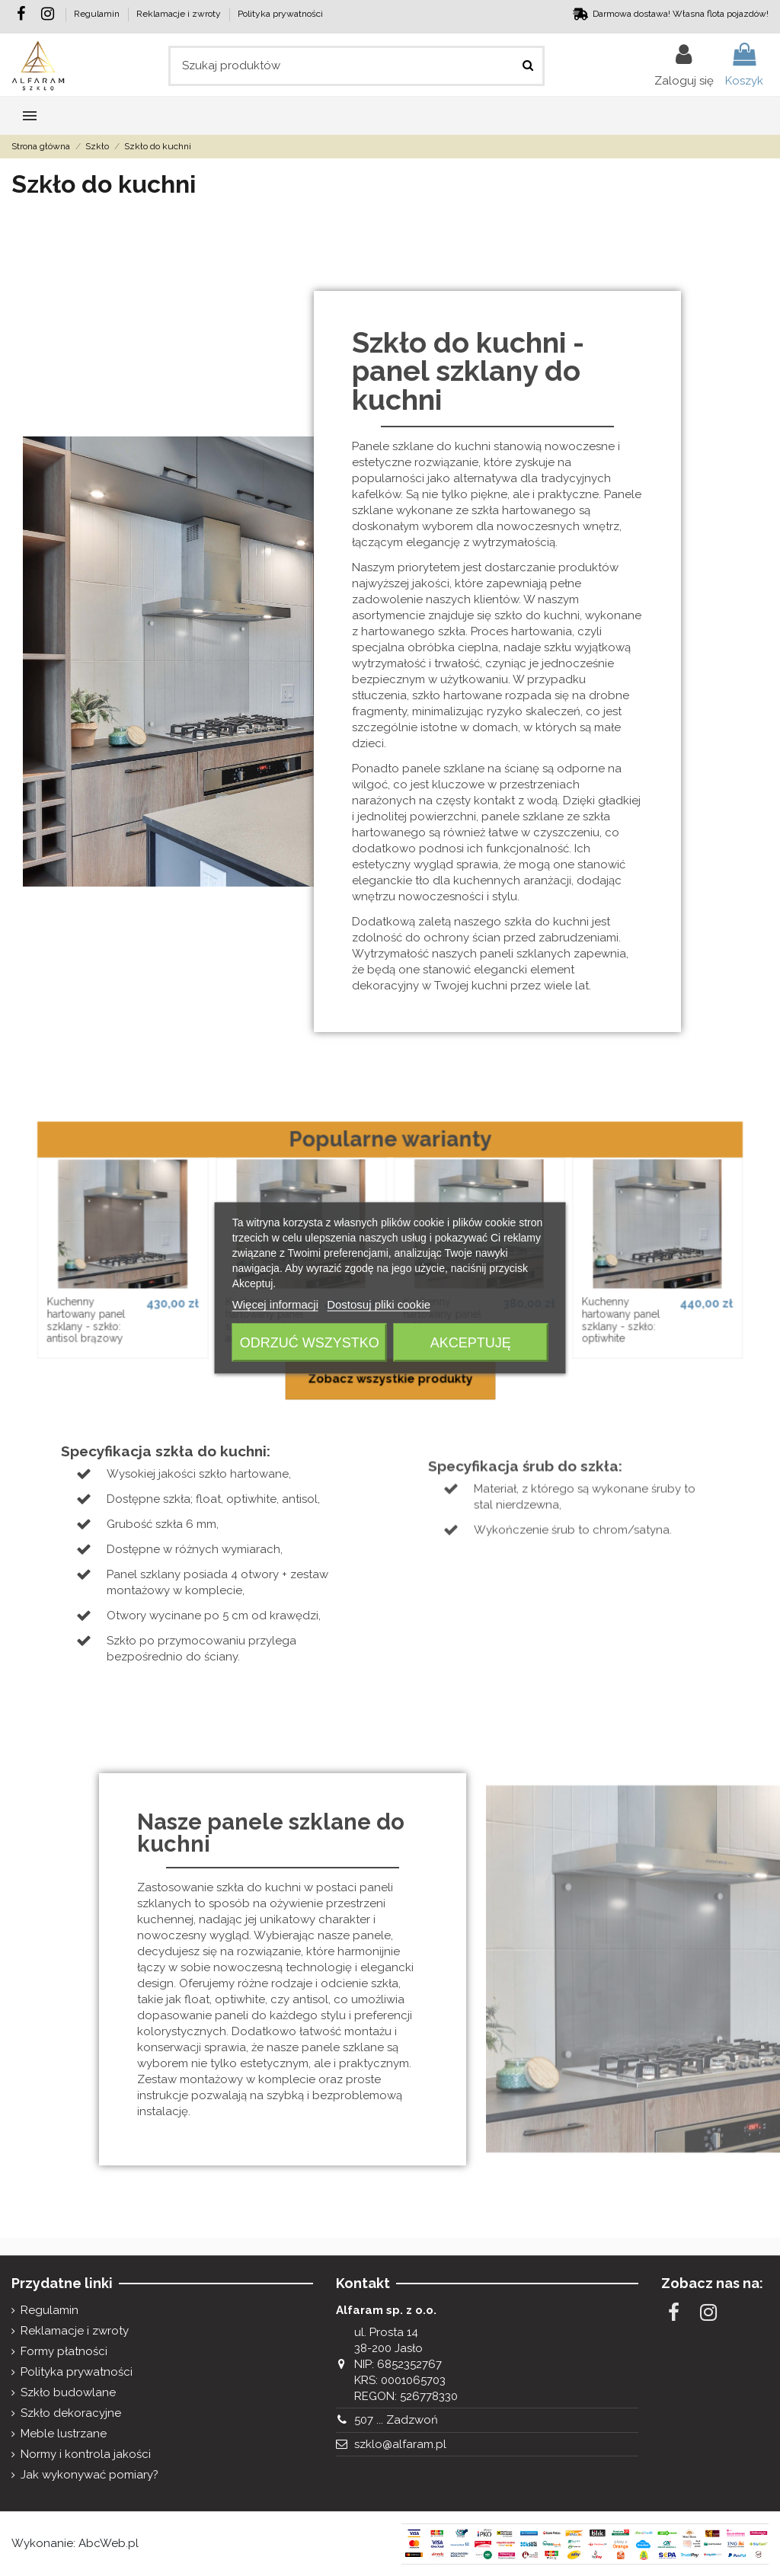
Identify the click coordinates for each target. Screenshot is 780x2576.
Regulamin (98, 13)
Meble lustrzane (64, 2433)
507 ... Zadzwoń (396, 2420)
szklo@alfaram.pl (400, 2444)
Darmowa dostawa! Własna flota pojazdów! (681, 13)
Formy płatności (64, 2351)
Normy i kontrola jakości (86, 2454)
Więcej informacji (275, 1304)
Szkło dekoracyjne (71, 2413)
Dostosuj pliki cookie (378, 1304)
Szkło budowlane (68, 2392)
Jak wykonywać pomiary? (89, 2475)
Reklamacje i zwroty (179, 13)
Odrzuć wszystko (309, 1342)
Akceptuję (470, 1342)
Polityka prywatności (280, 13)
